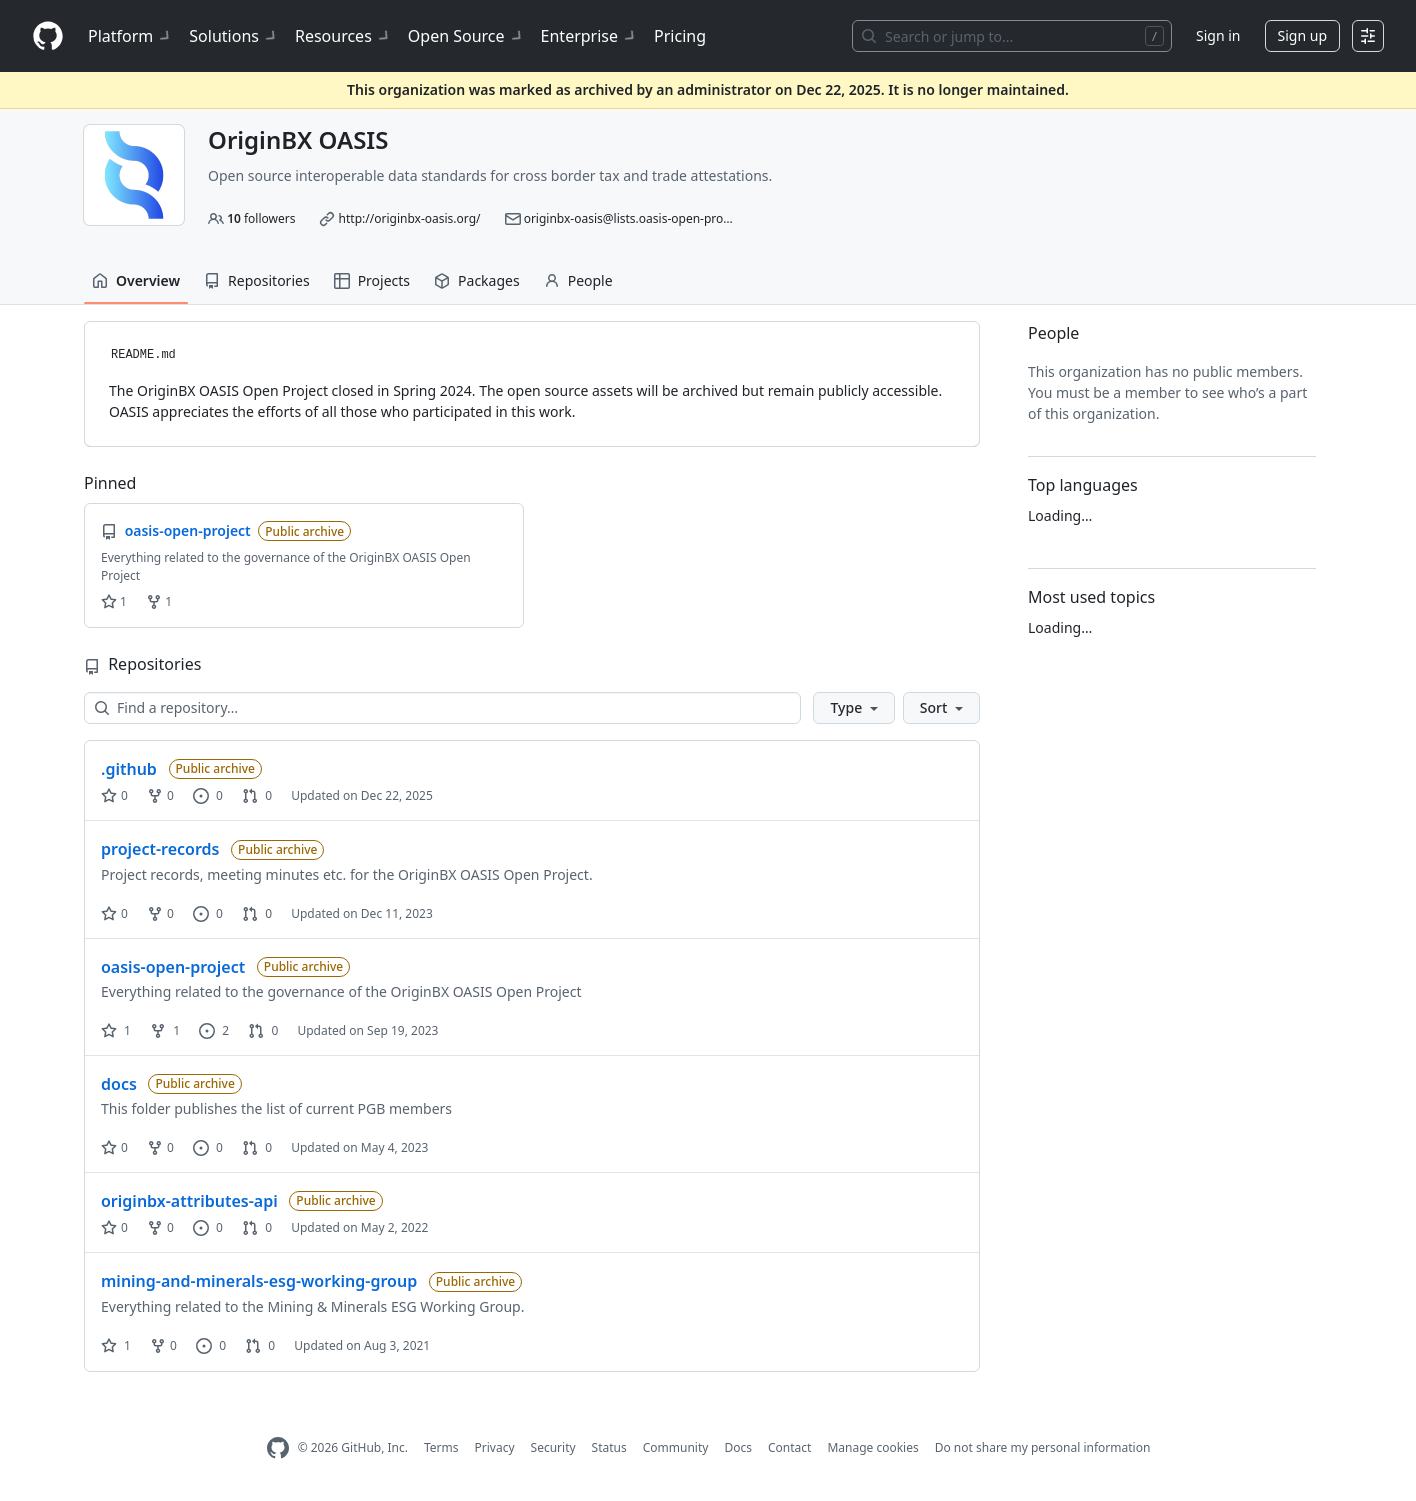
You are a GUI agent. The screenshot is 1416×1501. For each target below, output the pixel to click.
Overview (136, 280)
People (578, 280)
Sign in (1218, 35)
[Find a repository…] (442, 708)
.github (129, 769)
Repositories (257, 280)
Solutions (234, 36)
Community (676, 1447)
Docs (738, 1447)
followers (261, 218)
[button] (853, 708)
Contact (789, 1447)
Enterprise (589, 36)
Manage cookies (872, 1447)
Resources (343, 36)
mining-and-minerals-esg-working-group (259, 1281)
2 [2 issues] (214, 1030)
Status (609, 1447)
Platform (130, 36)
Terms (441, 1447)
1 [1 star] (116, 1030)
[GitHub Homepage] (278, 1448)
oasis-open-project (173, 967)
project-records (160, 849)
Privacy (495, 1447)
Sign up (1302, 35)
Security (553, 1447)
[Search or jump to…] (1012, 36)
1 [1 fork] (165, 1030)
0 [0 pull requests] (257, 795)
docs (119, 1084)
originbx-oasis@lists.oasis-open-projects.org (648, 218)
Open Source (466, 36)
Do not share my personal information (1043, 1447)
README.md (143, 355)
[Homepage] (48, 36)
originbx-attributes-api (189, 1201)
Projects (372, 280)
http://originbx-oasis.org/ (410, 218)
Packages (477, 280)
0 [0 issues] (208, 795)
